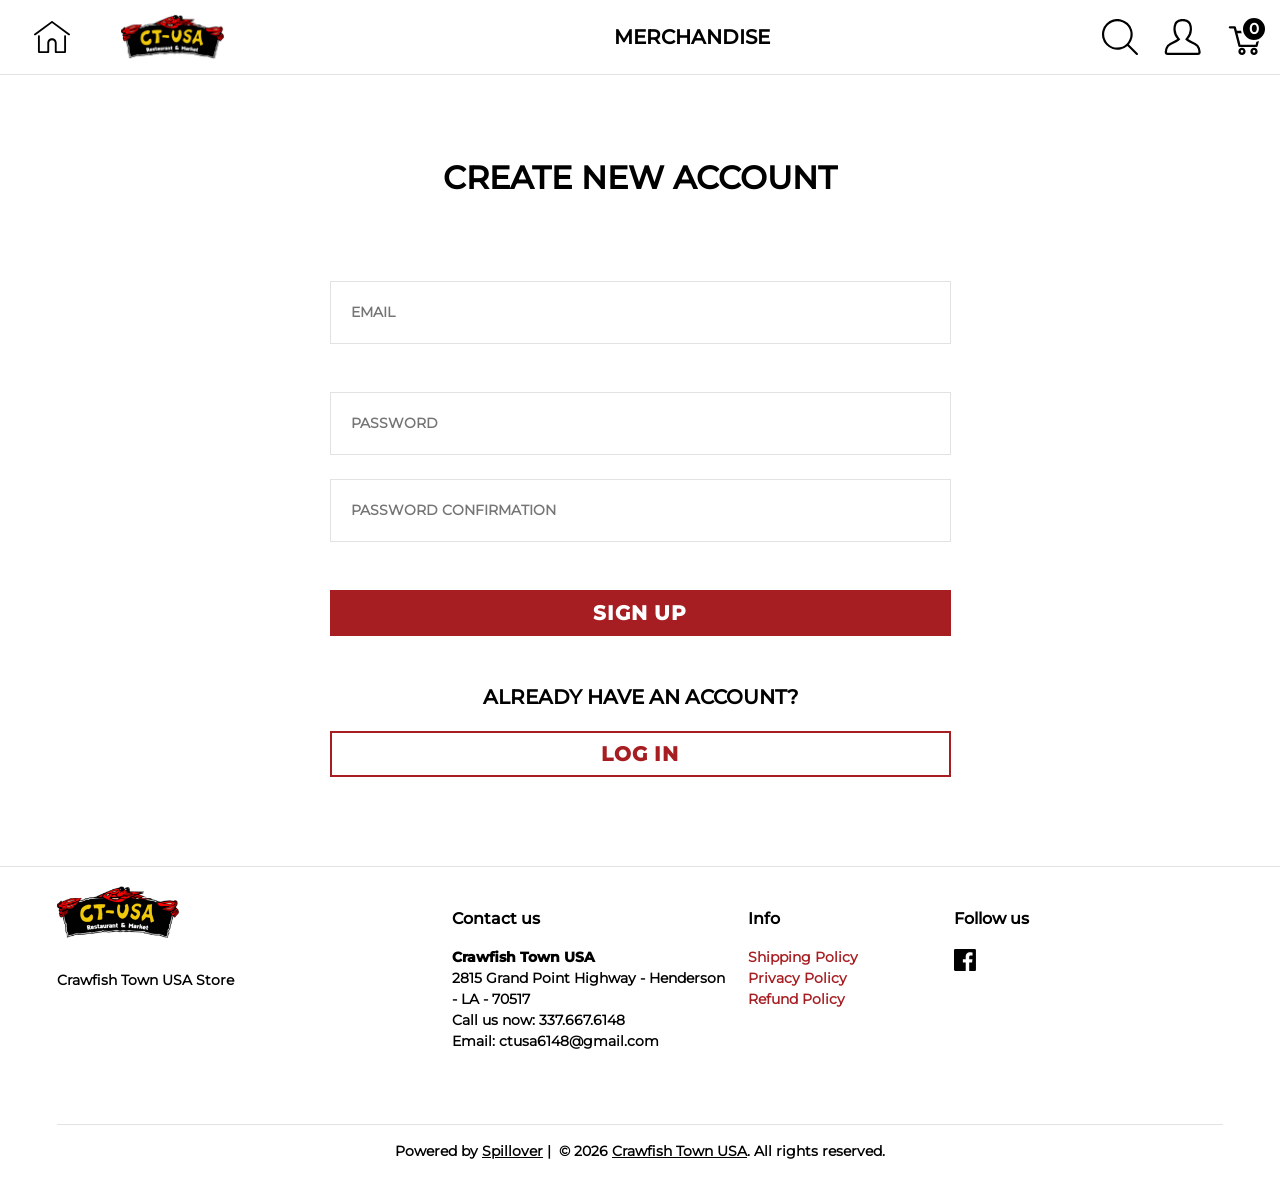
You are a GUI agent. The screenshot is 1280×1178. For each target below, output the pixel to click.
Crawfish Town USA (679, 1151)
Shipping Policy (803, 957)
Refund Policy (796, 999)
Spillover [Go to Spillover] (512, 1151)
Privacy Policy (797, 978)
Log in (640, 754)
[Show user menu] (1182, 37)
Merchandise (692, 37)
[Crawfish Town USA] (172, 35)
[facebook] (965, 967)
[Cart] (1246, 37)
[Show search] (1120, 37)
